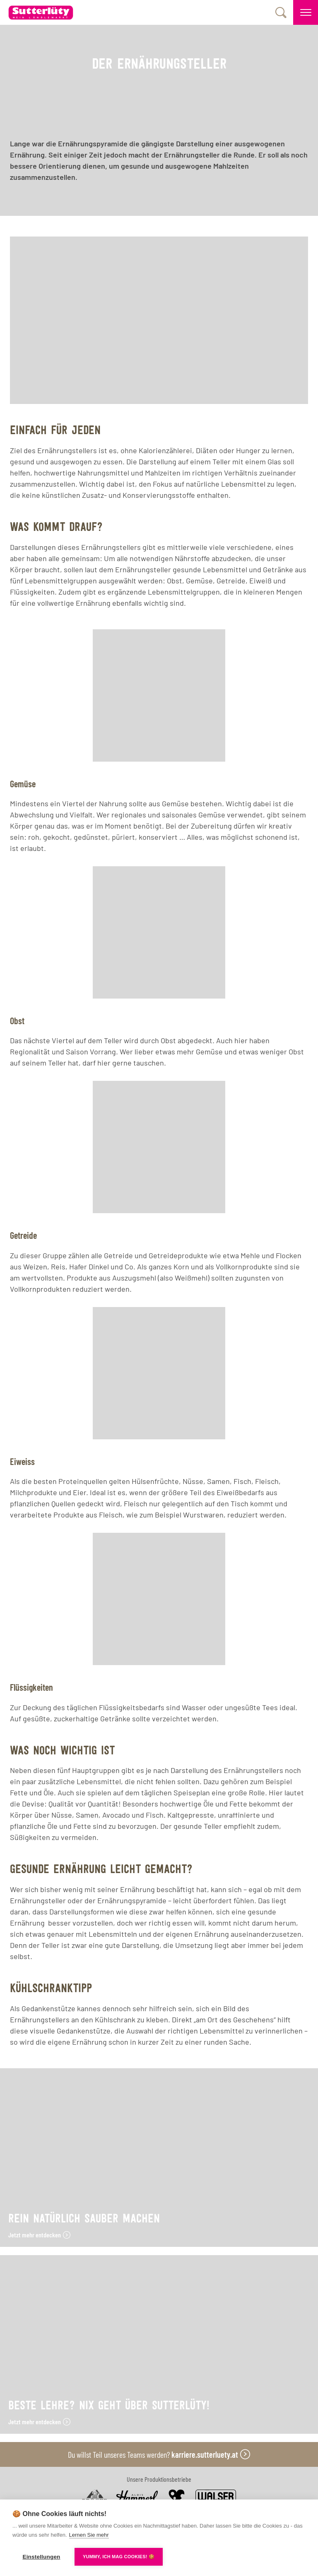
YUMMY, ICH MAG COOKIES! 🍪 (118, 2556)
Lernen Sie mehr (89, 2535)
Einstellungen (41, 2557)
